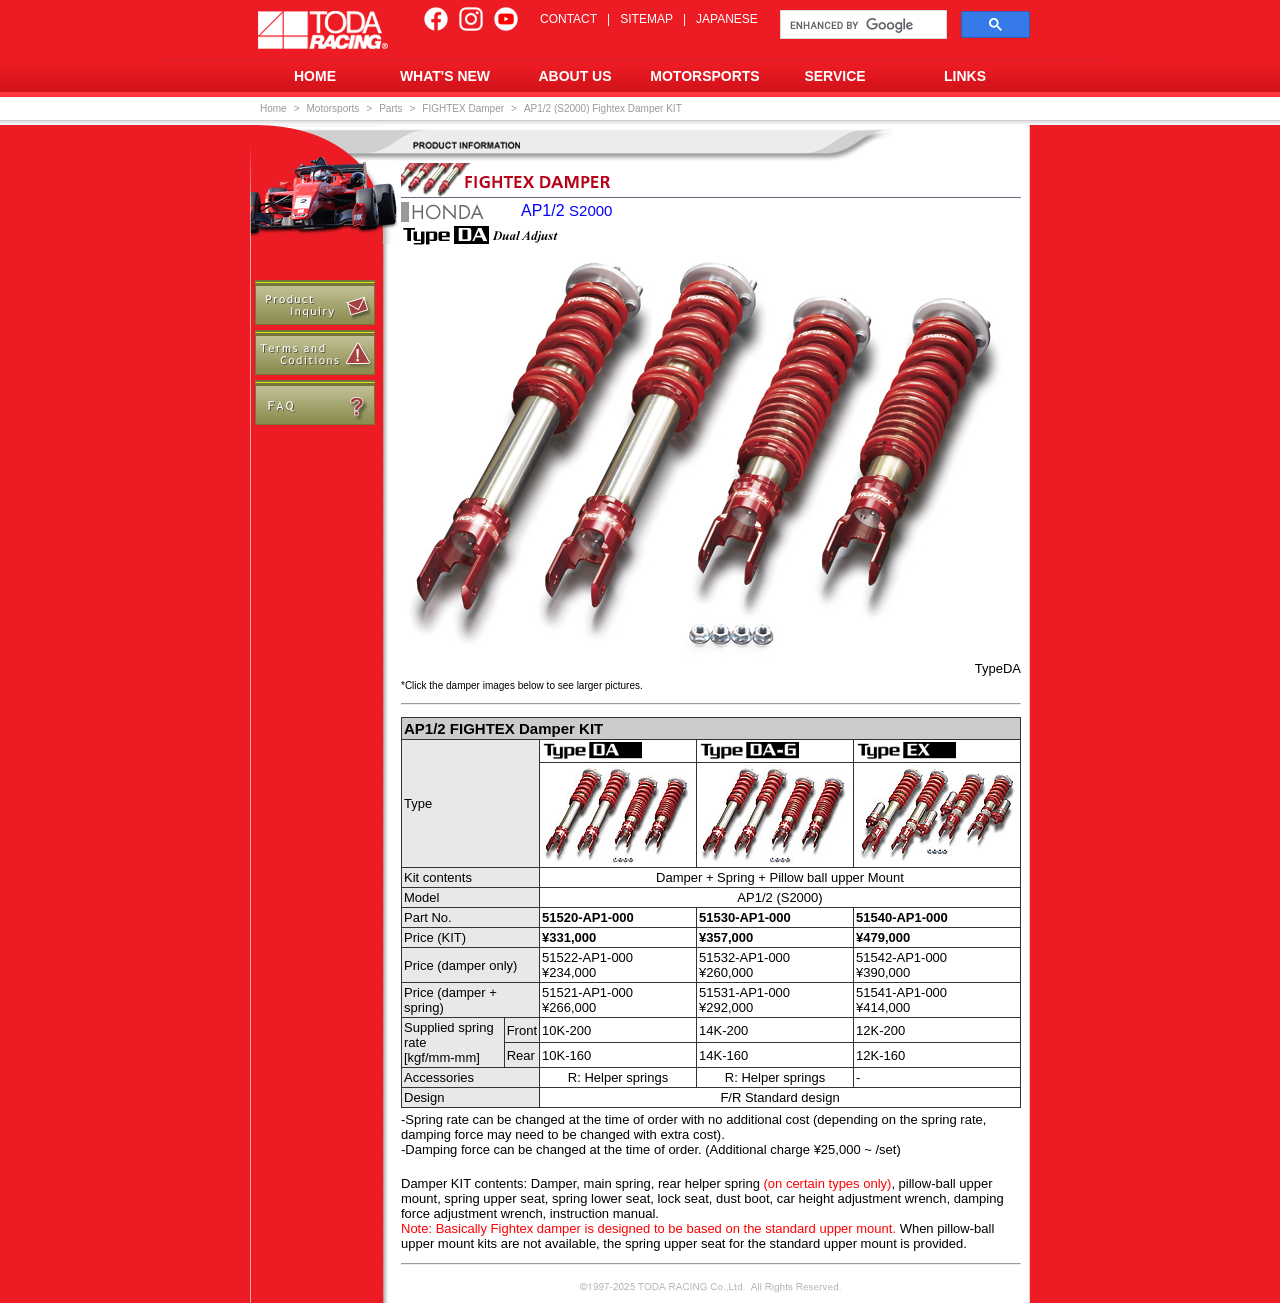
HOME (315, 76)
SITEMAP (646, 19)
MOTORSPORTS (704, 76)
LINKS (965, 76)
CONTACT (568, 19)
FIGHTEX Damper (463, 108)
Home (273, 108)
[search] (861, 25)
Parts (390, 108)
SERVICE (834, 76)
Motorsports (333, 108)
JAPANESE (727, 19)
